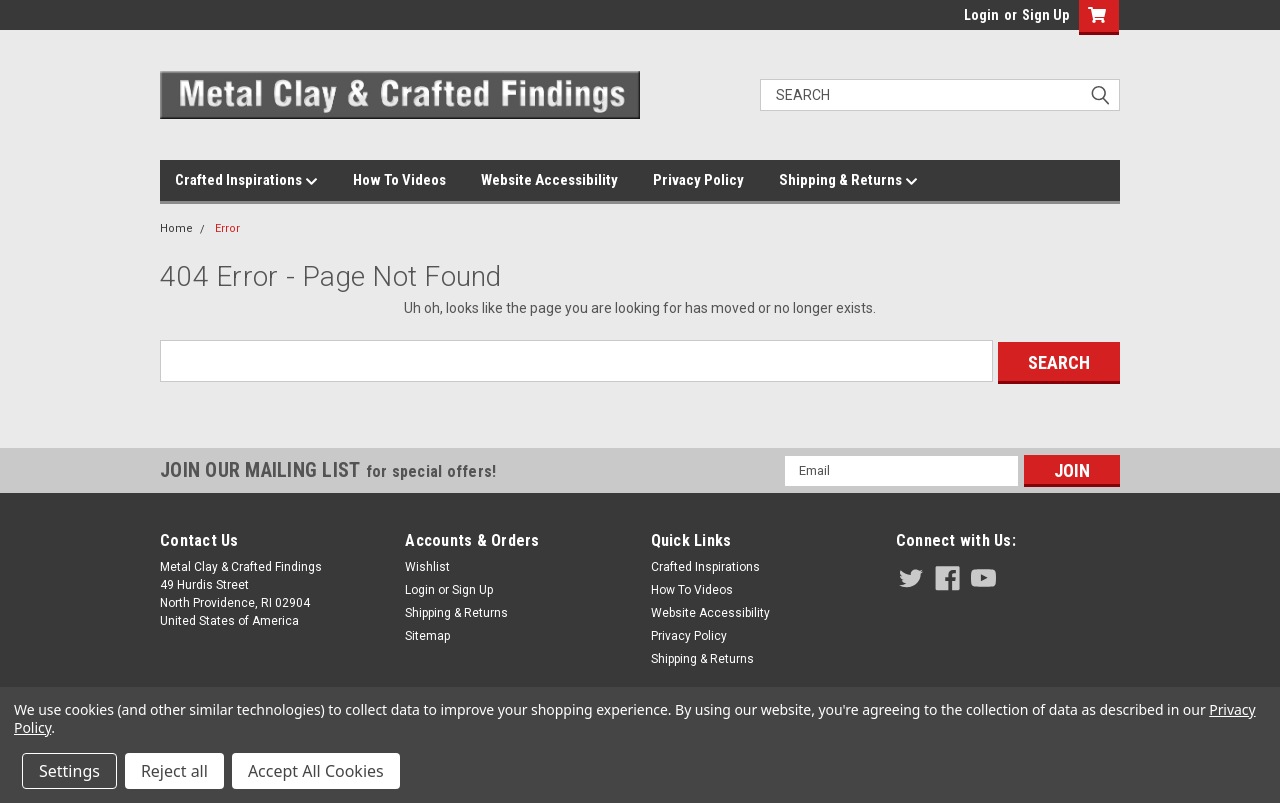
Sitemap (427, 634)
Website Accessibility (549, 180)
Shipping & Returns (848, 181)
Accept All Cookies (316, 771)
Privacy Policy (698, 180)
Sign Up (1045, 15)
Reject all (174, 771)
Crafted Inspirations (246, 181)
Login (981, 15)
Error (227, 228)
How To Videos (399, 180)
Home (176, 228)
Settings (69, 771)
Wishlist (427, 565)
